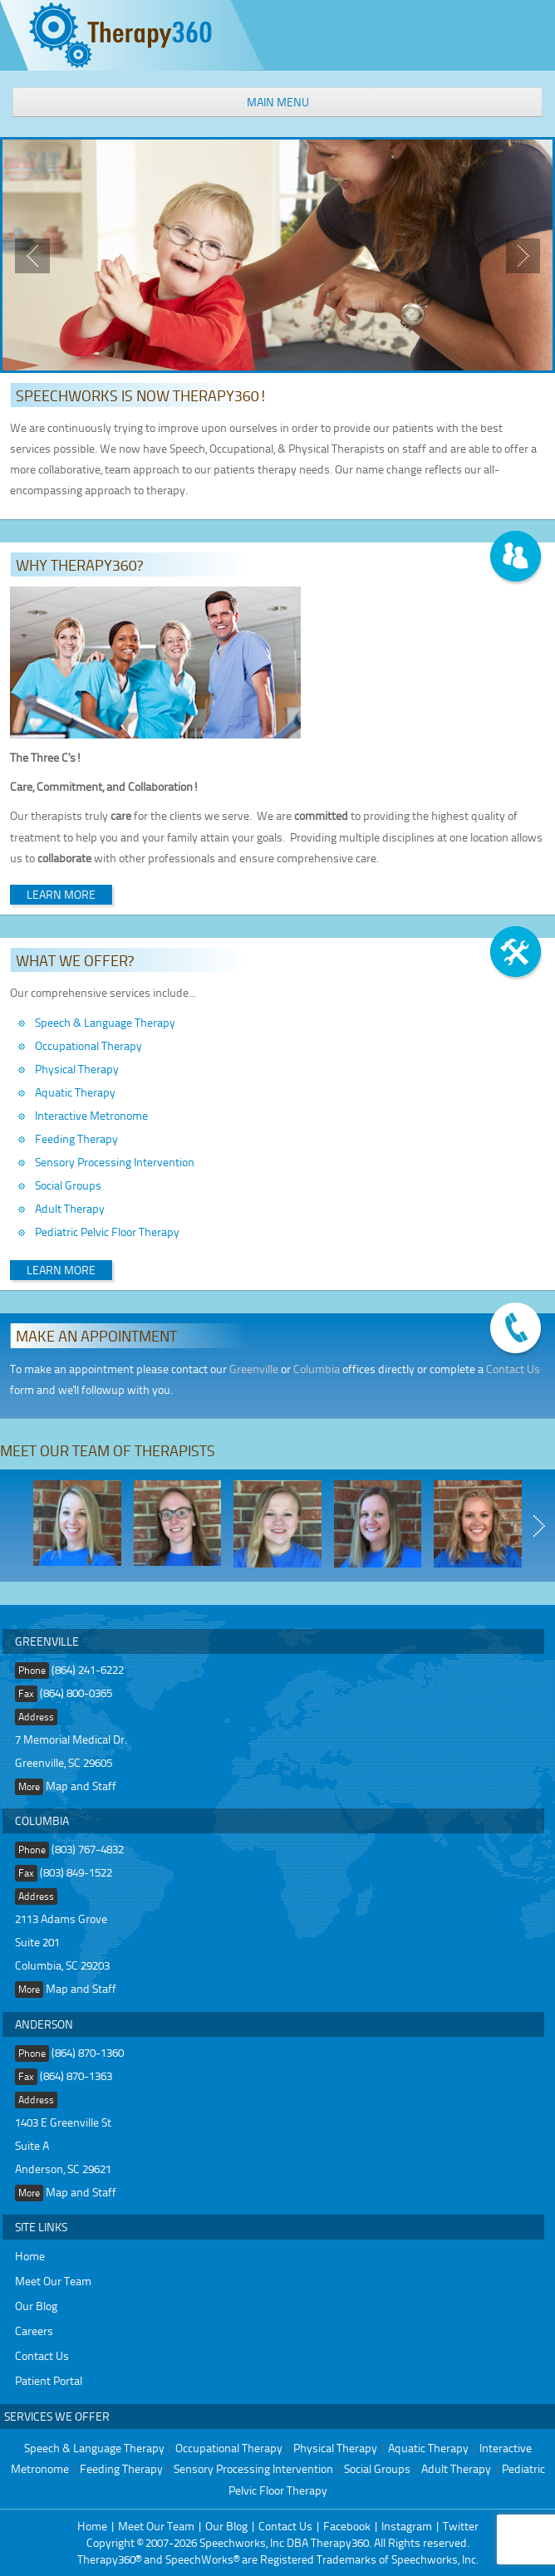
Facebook (347, 2526)
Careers (34, 2330)
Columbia (316, 1368)
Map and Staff (81, 1785)
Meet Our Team (53, 2281)
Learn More (61, 894)
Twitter (461, 2526)
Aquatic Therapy (75, 1092)
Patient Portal (48, 2380)
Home (30, 2256)
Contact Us (513, 1368)
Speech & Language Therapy (105, 1022)
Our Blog (36, 2305)
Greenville (253, 1368)
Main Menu (278, 102)
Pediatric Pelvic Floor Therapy (107, 1231)
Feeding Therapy (76, 1138)
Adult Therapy (70, 1208)
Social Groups (68, 1185)
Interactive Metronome (91, 1115)
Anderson (44, 2024)
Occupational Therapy (88, 1045)
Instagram (406, 2526)
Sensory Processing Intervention (114, 1162)
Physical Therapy (77, 1069)
